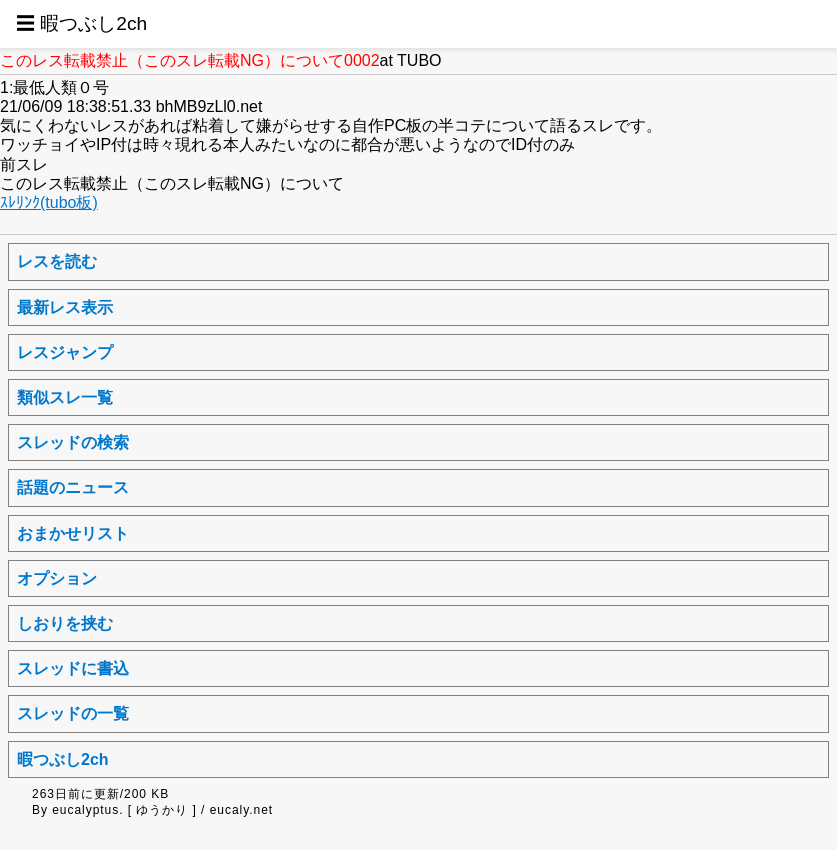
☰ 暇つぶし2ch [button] (81, 23)
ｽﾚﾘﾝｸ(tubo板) (49, 202)
